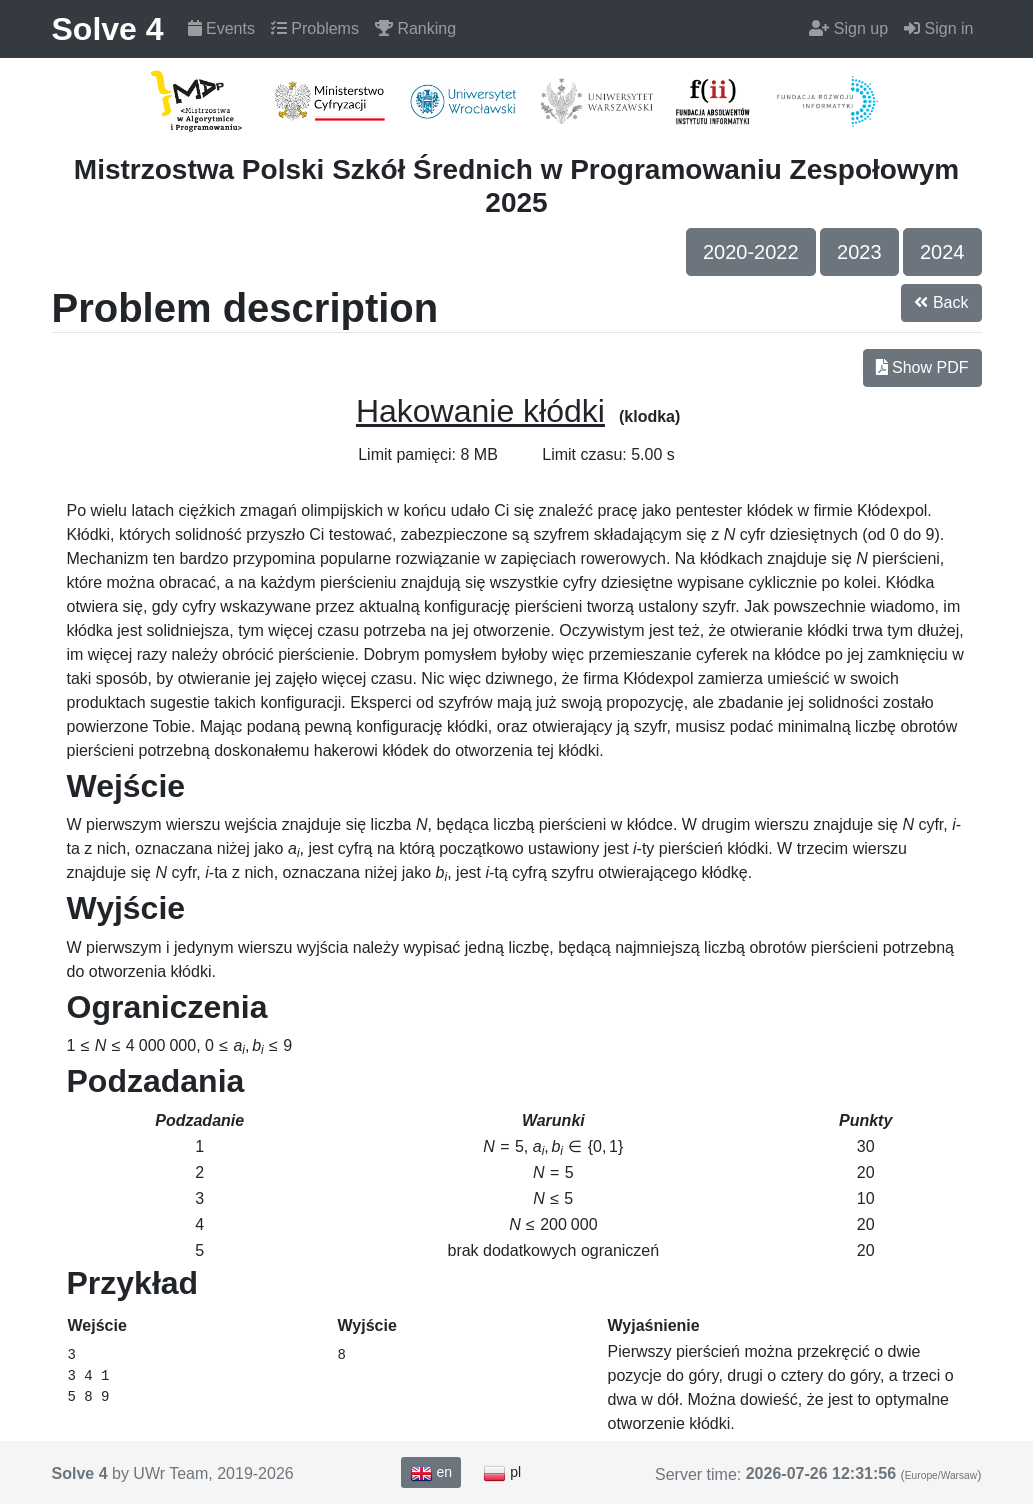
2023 (859, 252)
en (431, 1473)
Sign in (938, 28)
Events (221, 28)
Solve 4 (108, 29)
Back (941, 302)
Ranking (415, 28)
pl (502, 1473)
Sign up (848, 28)
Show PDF (922, 367)
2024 (942, 252)
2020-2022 (751, 252)
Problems (315, 28)
